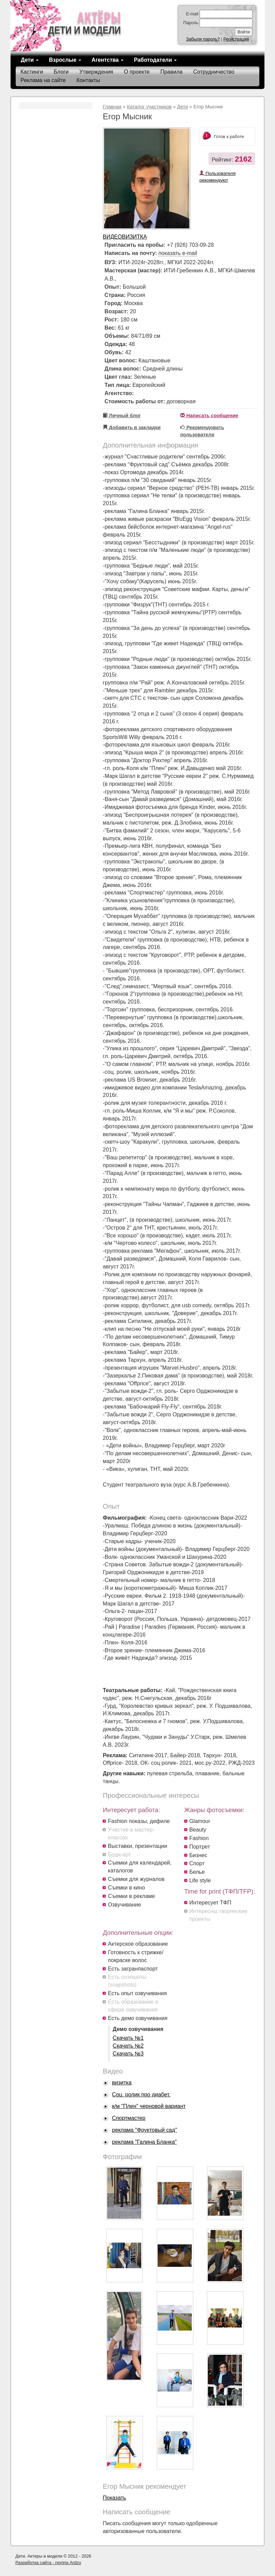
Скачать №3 (128, 2054)
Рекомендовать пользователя (202, 431)
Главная (112, 106)
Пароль (190, 22)
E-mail (192, 13)
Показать (114, 2498)
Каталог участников (149, 106)
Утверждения (96, 72)
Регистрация (236, 39)
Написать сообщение (209, 415)
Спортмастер (128, 2118)
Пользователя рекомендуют (217, 176)
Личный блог (122, 415)
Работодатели (155, 60)
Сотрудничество (213, 72)
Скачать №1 (128, 2038)
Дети (30, 60)
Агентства (107, 60)
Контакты (88, 80)
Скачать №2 (128, 2046)
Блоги (61, 72)
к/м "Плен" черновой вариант (149, 2106)
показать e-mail (177, 253)
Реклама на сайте (43, 80)
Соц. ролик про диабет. (141, 2094)
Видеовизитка (125, 237)
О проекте (136, 72)
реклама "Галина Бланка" (144, 2142)
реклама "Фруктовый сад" (144, 2130)
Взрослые (65, 60)
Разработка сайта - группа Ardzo (48, 2562)
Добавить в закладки (131, 427)
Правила (171, 72)
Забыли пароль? (203, 39)
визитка (121, 2082)
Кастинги (31, 72)
